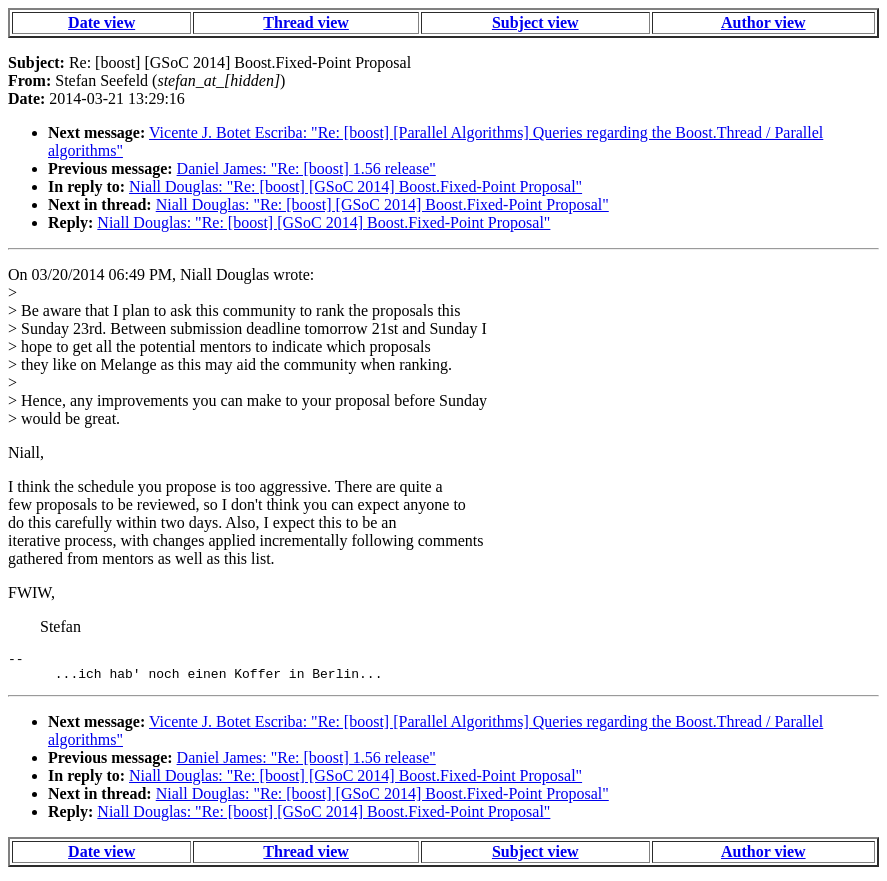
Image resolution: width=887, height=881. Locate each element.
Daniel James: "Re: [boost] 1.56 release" (306, 168)
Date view (101, 22)
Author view (763, 22)
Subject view (535, 22)
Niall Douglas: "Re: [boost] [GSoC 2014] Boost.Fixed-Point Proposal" (355, 186)
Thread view (305, 22)
